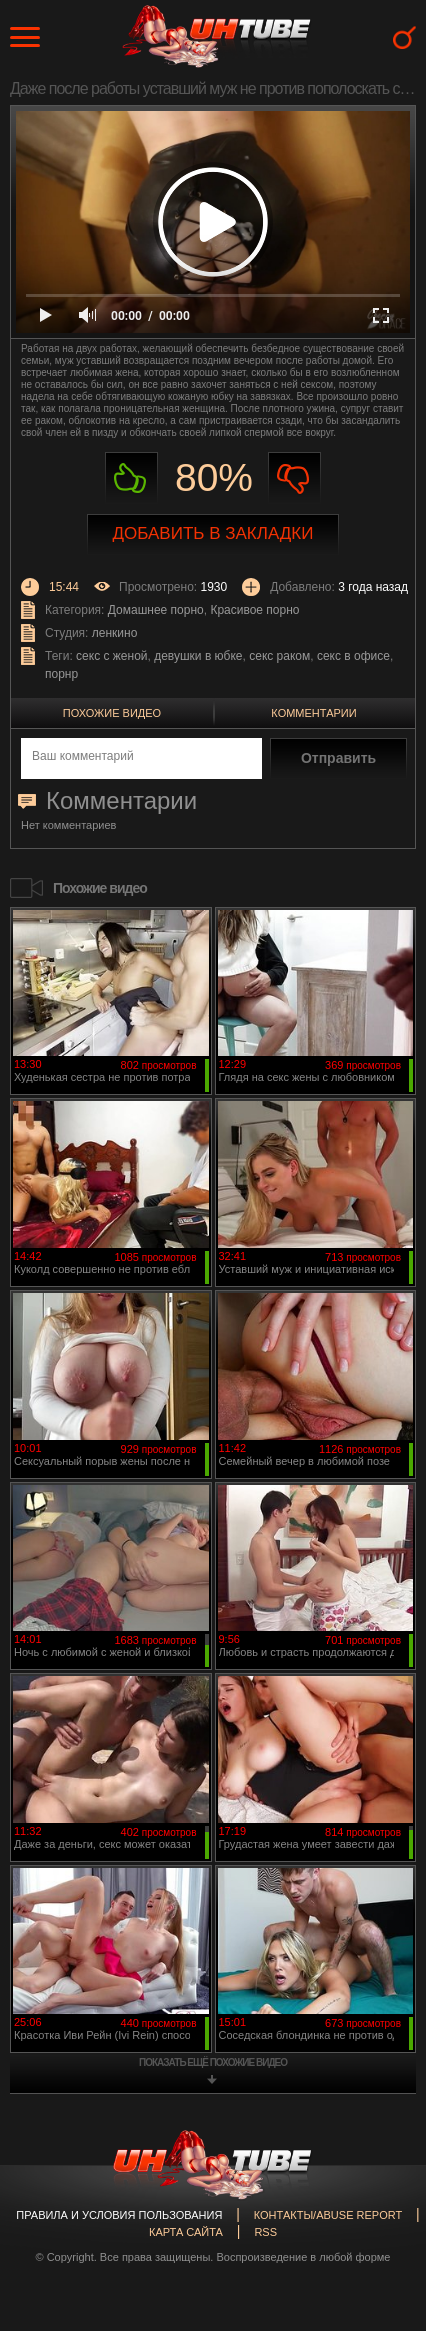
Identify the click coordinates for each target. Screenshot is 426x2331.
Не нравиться (294, 478)
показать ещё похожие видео (213, 2062)
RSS (265, 2232)
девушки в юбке (198, 656)
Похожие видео (112, 713)
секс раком (279, 656)
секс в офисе (353, 656)
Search (404, 37)
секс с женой (111, 656)
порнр (61, 674)
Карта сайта (186, 2232)
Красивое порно (254, 610)
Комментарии (313, 713)
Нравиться (131, 478)
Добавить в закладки (213, 533)
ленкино (115, 633)
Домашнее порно (156, 610)
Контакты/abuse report (328, 2215)
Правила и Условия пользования (119, 2215)
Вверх (381, 2188)
